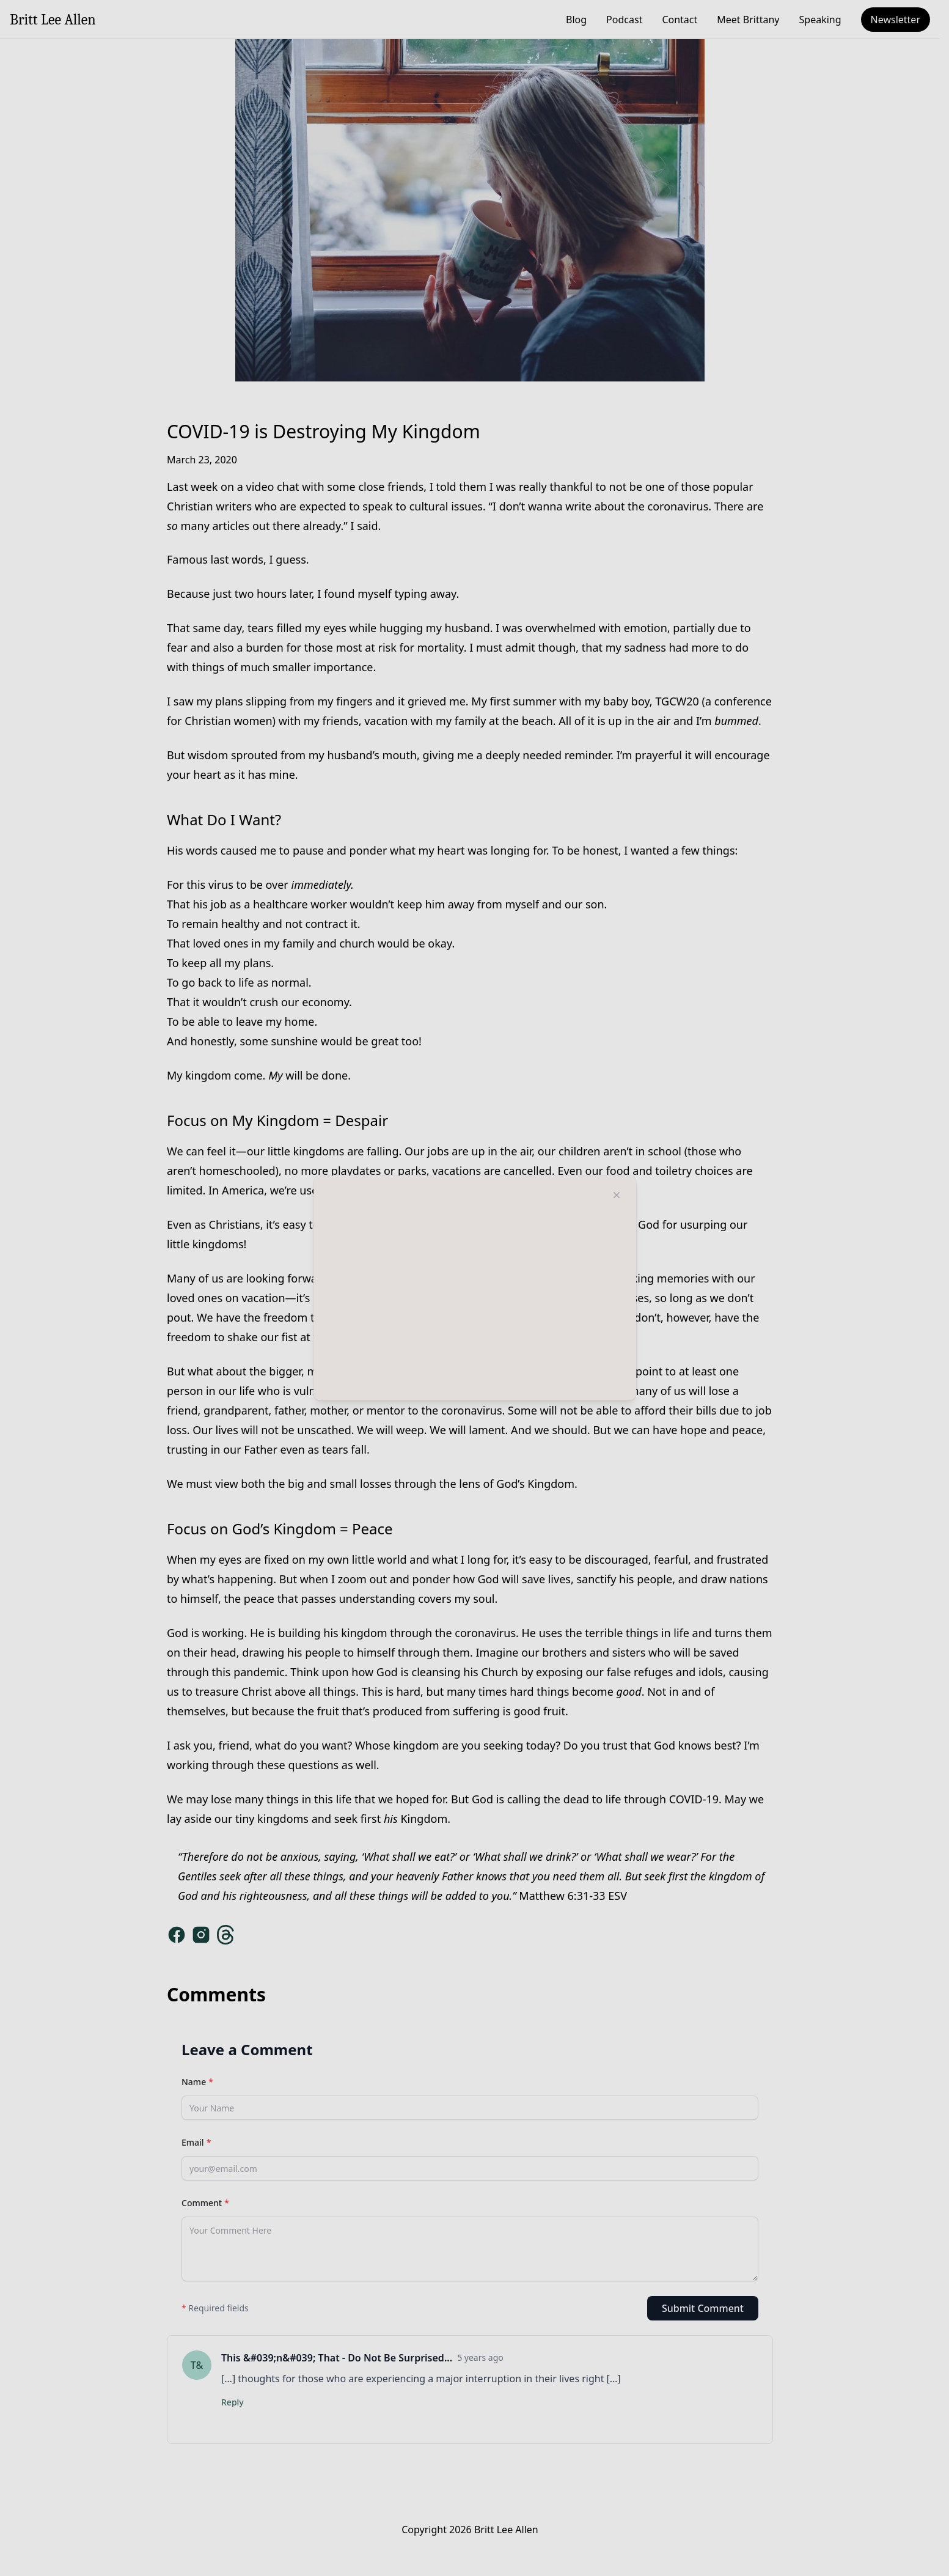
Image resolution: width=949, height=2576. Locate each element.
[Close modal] (616, 1195)
